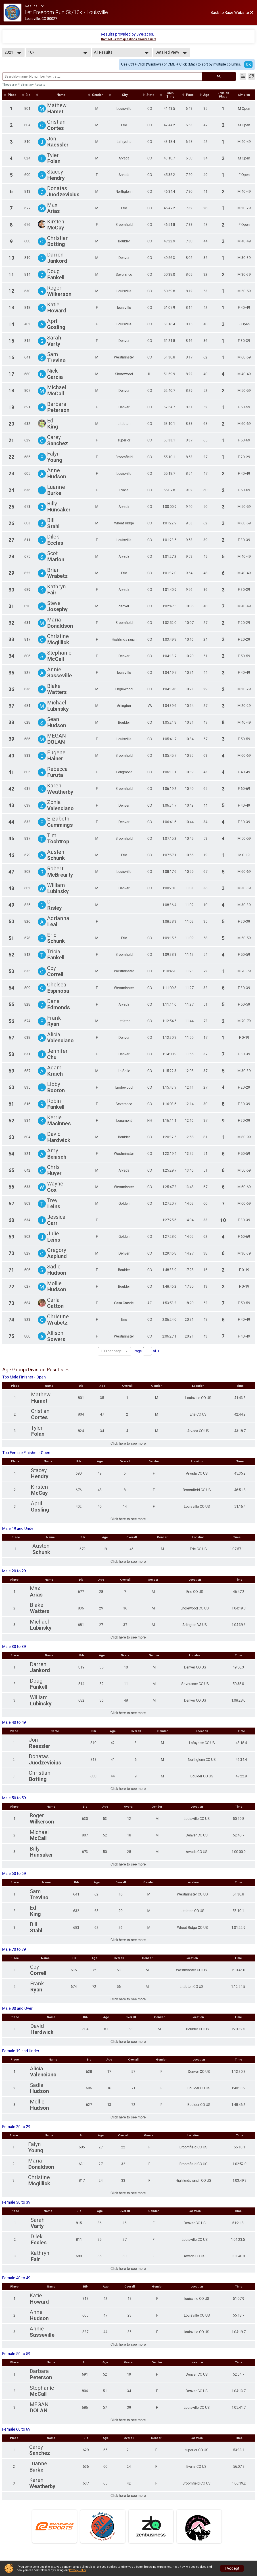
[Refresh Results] (251, 76)
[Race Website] (14, 12)
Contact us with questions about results (128, 39)
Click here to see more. (128, 1444)
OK (248, 64)
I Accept (232, 2568)
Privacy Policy (77, 2570)
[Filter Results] (243, 76)
